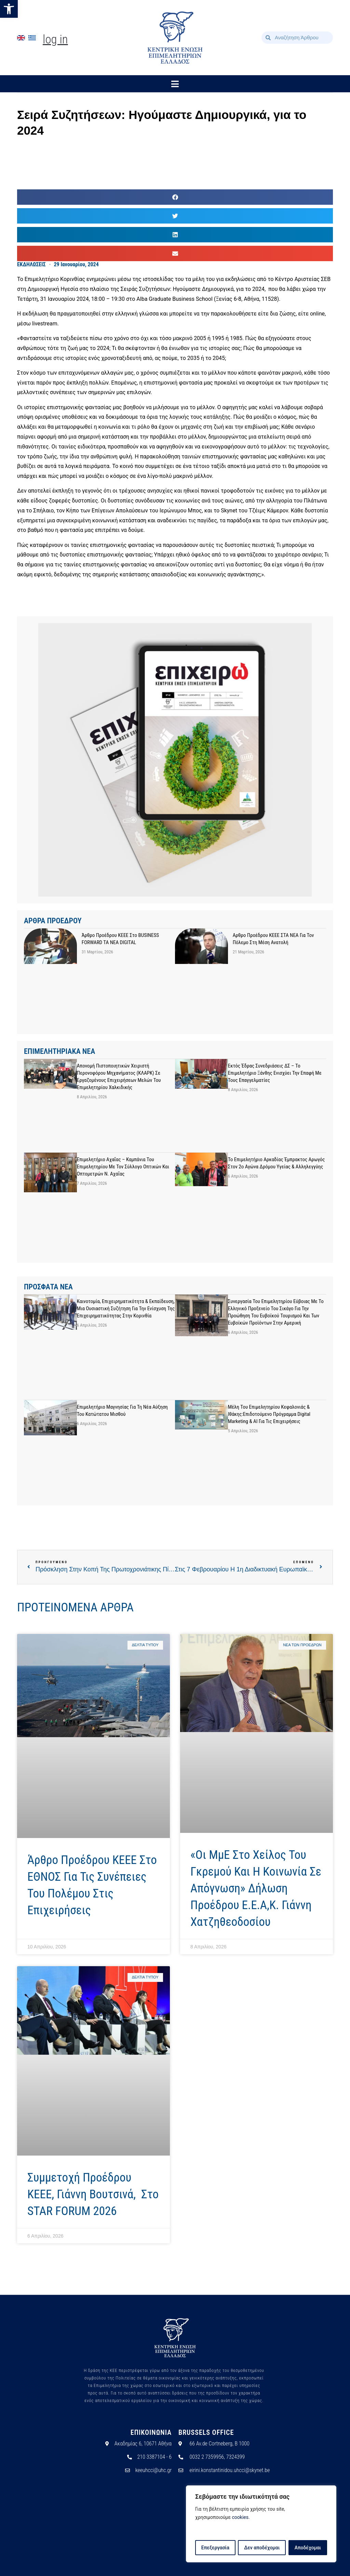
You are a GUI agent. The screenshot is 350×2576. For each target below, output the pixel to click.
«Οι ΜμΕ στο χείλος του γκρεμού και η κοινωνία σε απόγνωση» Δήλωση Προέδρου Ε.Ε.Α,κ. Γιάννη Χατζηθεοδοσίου (255, 1888)
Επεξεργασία (215, 2547)
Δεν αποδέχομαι (262, 2547)
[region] (261, 2524)
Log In (55, 39)
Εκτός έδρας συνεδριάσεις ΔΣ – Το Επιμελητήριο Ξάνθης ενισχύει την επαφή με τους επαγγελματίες (275, 1073)
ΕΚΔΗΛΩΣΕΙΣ (31, 264)
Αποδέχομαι (308, 2547)
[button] (9, 9)
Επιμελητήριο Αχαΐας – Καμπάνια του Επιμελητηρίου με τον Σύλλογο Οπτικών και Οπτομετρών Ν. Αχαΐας (123, 1166)
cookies (240, 2517)
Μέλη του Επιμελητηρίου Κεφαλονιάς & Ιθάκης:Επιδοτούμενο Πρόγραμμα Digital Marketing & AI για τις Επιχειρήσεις (269, 1414)
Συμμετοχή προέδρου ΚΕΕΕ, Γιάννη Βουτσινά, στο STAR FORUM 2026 (93, 2194)
